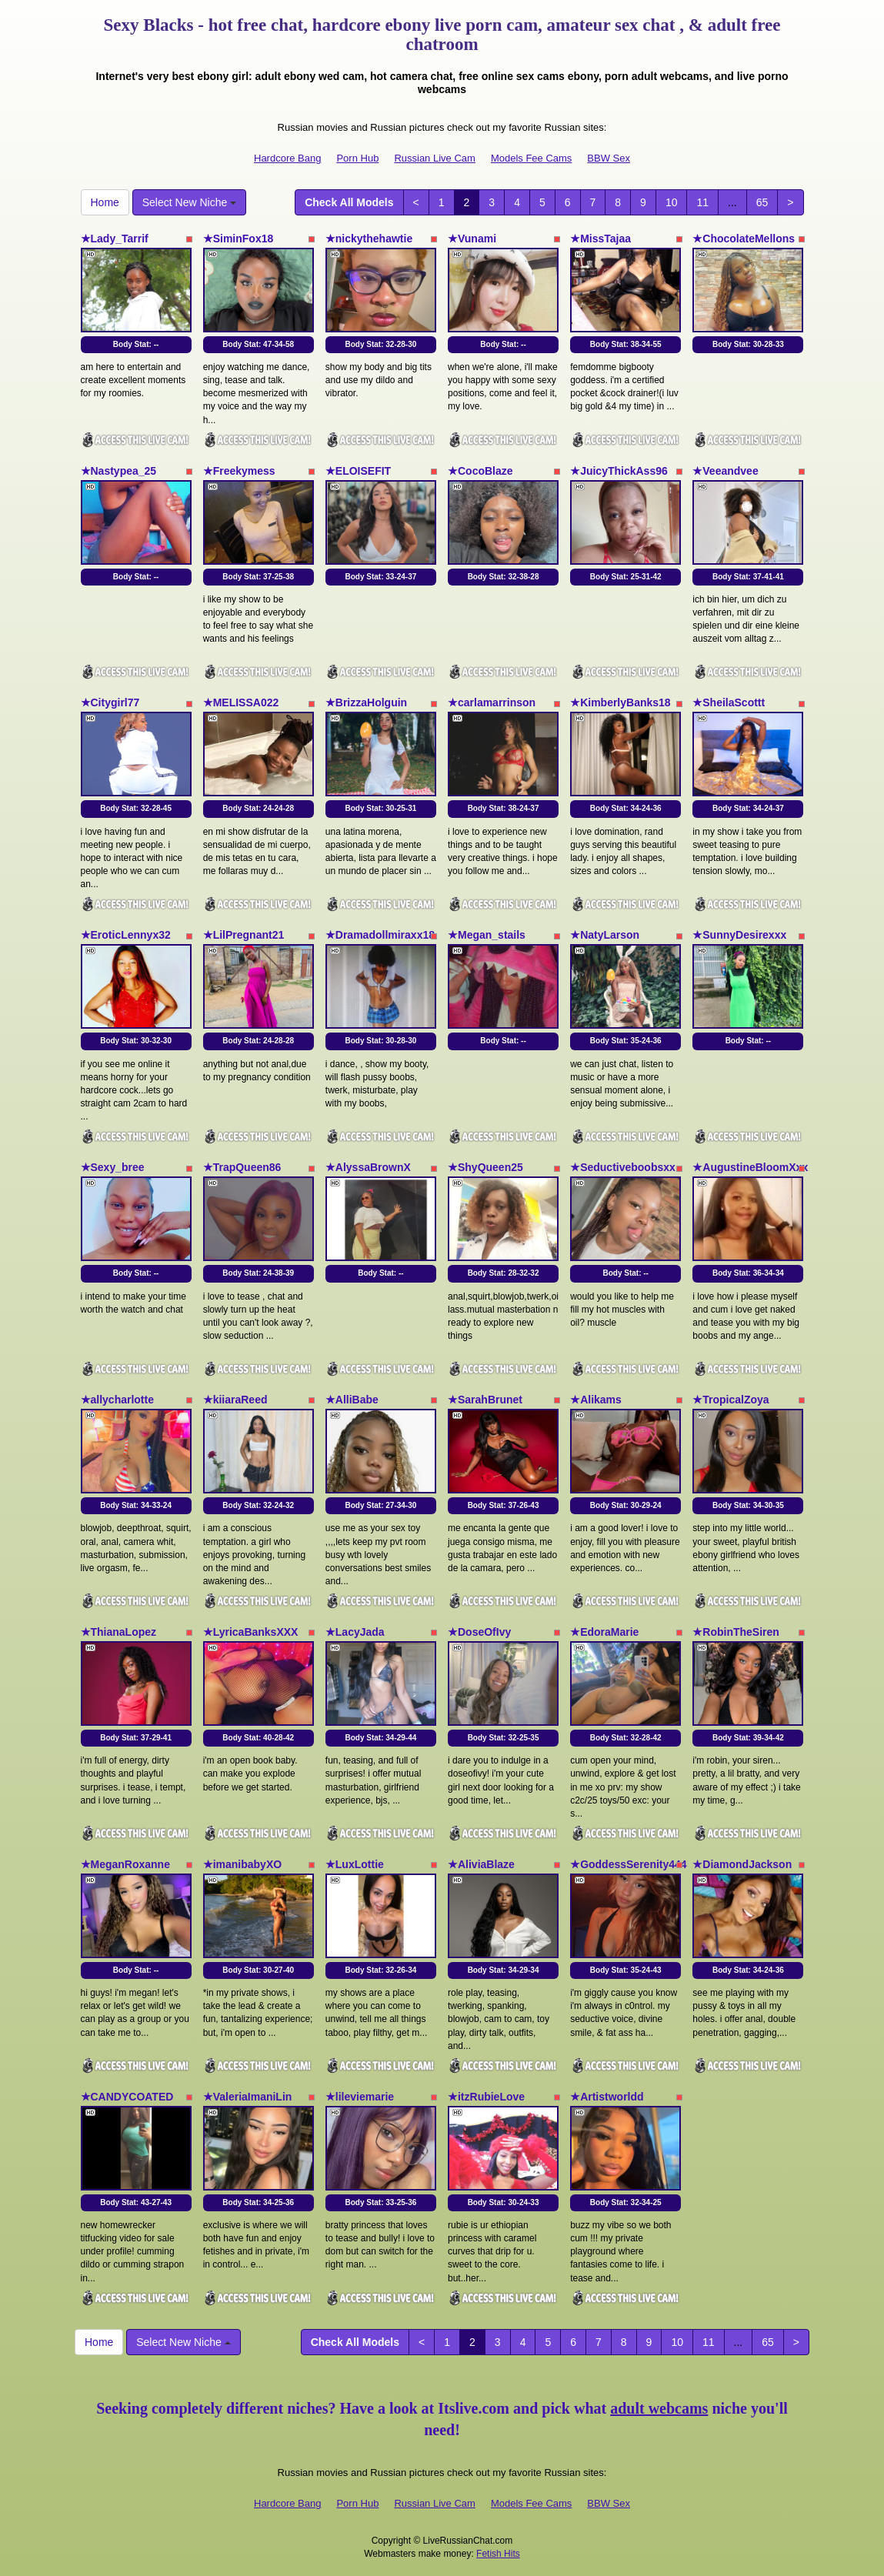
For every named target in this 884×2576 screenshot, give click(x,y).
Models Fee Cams (531, 158)
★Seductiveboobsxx (623, 1167)
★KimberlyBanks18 (620, 702)
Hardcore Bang (287, 158)
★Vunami (472, 238)
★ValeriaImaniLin (247, 2096)
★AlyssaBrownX (368, 1167)
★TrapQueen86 (242, 1167)
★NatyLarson (604, 935)
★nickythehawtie (368, 238)
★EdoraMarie (604, 1632)
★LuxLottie (354, 1864)
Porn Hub (357, 158)
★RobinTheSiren (735, 1632)
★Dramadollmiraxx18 (380, 935)
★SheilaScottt (728, 702)
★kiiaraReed (235, 1399)
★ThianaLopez (119, 1632)
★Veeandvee (725, 471)
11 (702, 202)
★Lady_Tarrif (114, 238)
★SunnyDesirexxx (739, 935)
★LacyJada (355, 1632)
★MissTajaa (600, 238)
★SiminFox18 (238, 238)
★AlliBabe (352, 1399)
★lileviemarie (359, 2096)
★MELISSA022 (241, 702)
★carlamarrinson (491, 702)
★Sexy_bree (113, 1167)
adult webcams (659, 2408)
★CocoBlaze (480, 471)
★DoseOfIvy (479, 1632)
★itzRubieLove (486, 2096)
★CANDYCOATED (127, 2096)
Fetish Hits (498, 2553)
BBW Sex (608, 158)
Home (105, 202)
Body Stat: (135, 344)
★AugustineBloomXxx (750, 1167)
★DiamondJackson (742, 1864)
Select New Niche (189, 202)
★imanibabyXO (242, 1864)
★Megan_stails (486, 935)
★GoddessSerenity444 (628, 1864)
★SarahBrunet (485, 1399)
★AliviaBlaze (481, 1864)
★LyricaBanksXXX (251, 1632)
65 (762, 202)
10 (672, 202)
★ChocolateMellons (743, 238)
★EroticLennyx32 (126, 935)
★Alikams (596, 1399)
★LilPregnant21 (244, 935)
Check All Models (349, 202)
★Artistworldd (606, 2096)
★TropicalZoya (730, 1399)
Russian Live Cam (434, 158)
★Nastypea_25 (119, 471)
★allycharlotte (117, 1399)
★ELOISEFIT (358, 471)
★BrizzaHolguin (366, 702)
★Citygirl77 (110, 702)
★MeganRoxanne (125, 1864)
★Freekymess (239, 471)
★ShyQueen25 (485, 1167)
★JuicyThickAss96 (619, 471)
